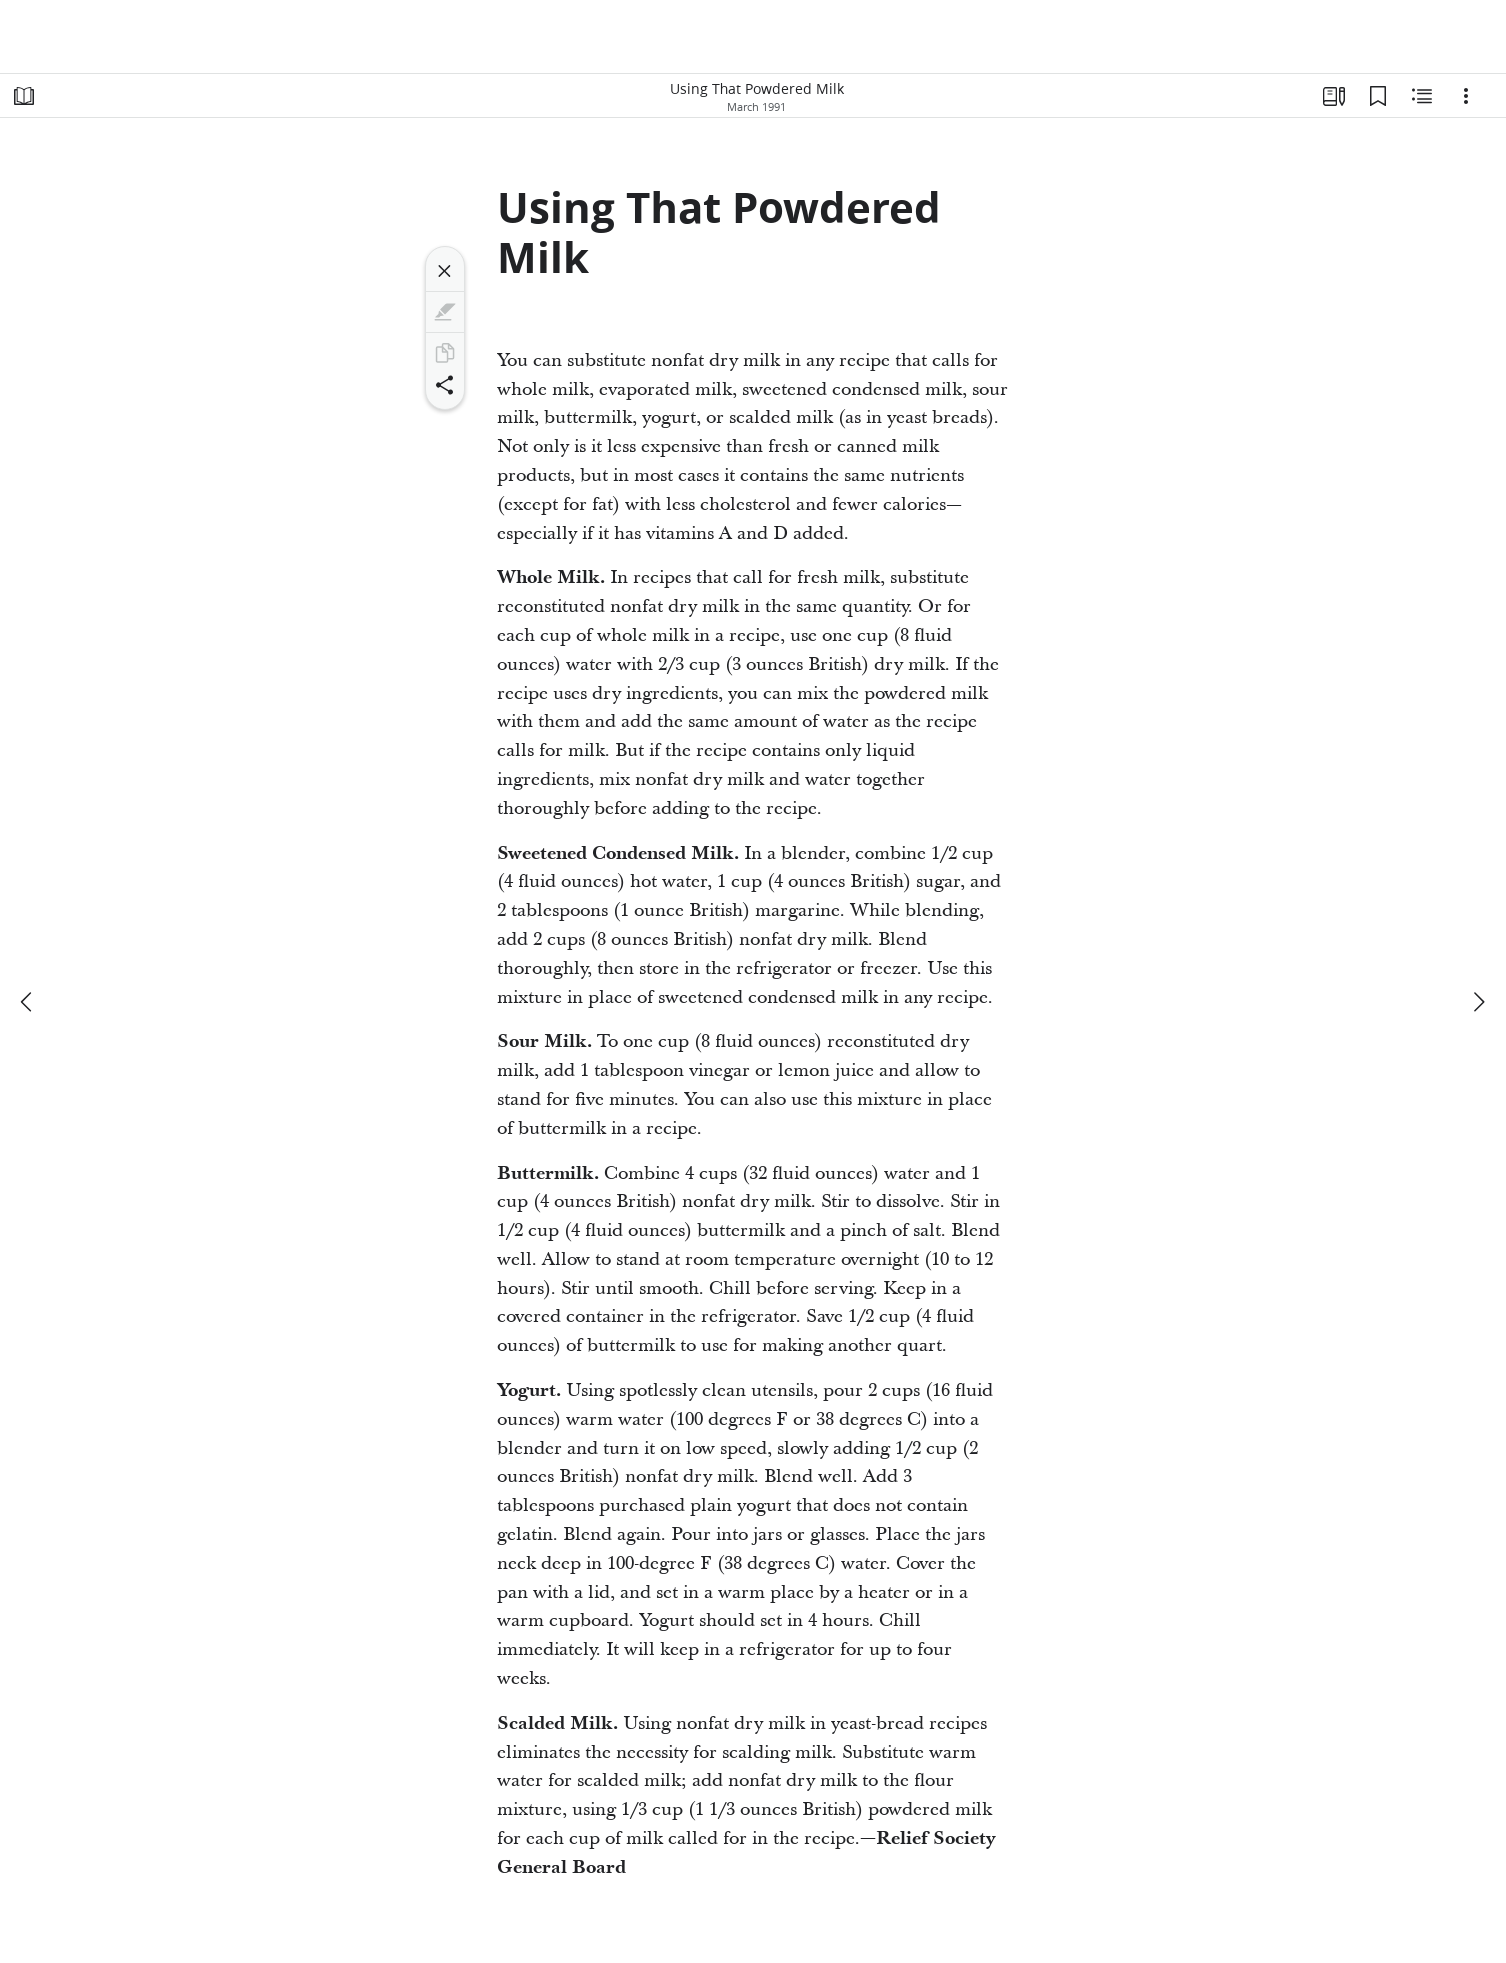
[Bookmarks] (1378, 96)
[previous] (28, 1002)
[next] (1478, 1002)
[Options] (1466, 96)
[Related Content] (1422, 96)
